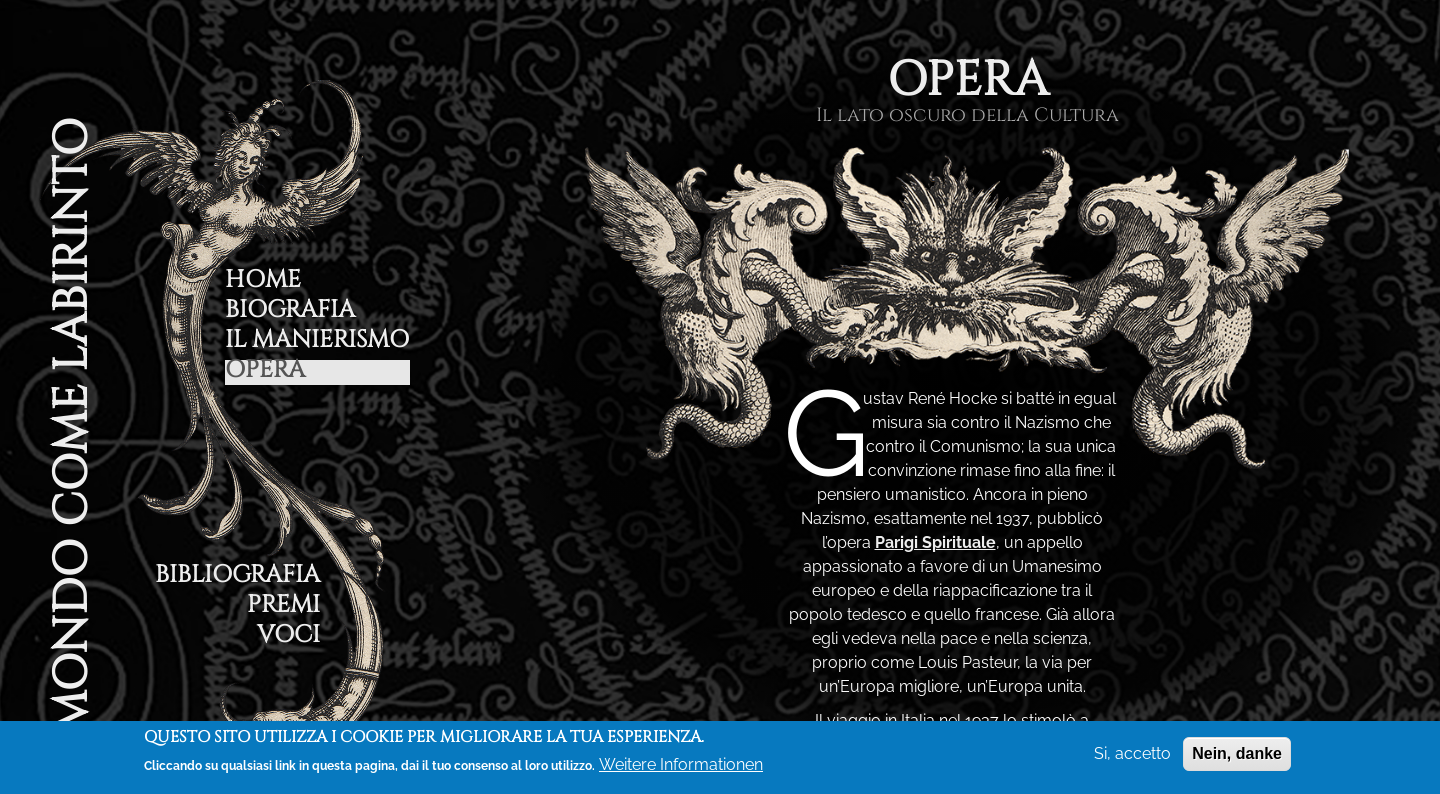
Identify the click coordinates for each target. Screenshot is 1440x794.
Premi (283, 607)
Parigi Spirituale (935, 542)
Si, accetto (1132, 753)
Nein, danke (1237, 753)
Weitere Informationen (681, 764)
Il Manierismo (317, 342)
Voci (288, 637)
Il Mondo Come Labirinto (71, 453)
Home (263, 282)
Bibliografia (237, 577)
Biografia (290, 312)
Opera (265, 372)
